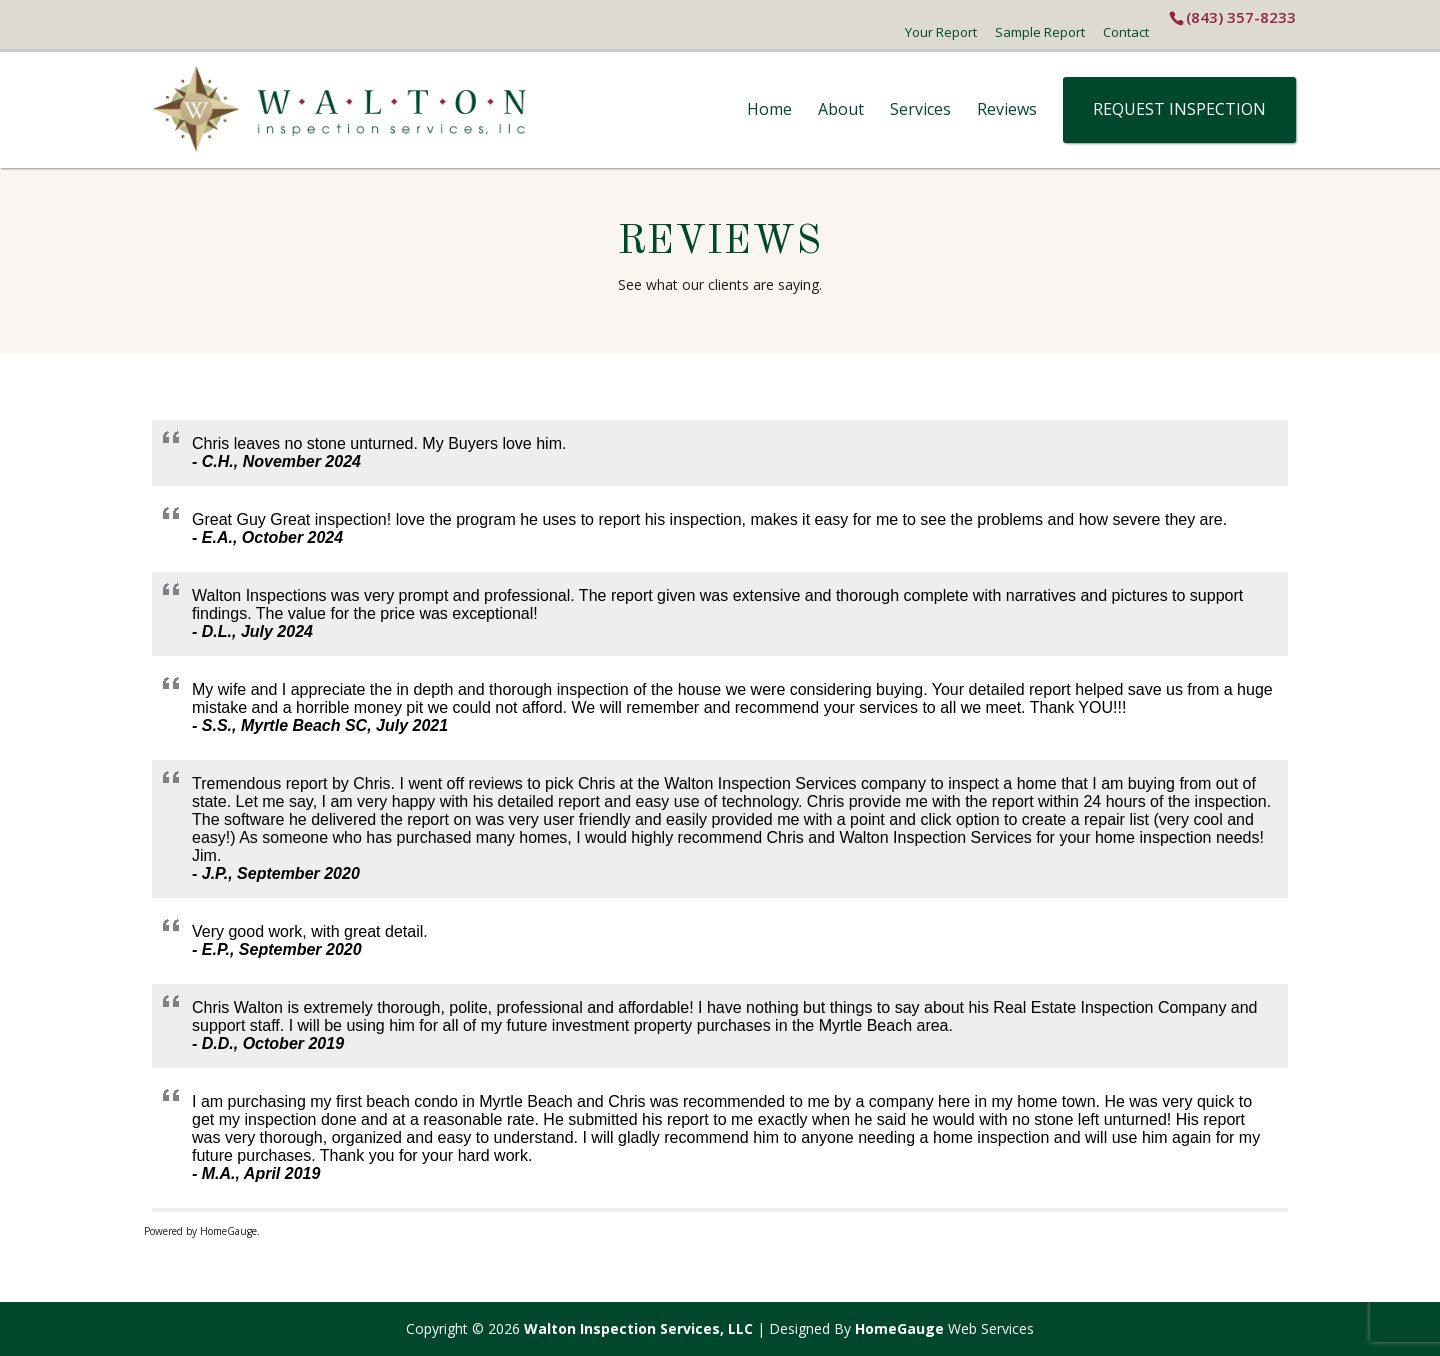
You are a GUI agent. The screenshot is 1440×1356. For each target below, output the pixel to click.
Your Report (941, 32)
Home (769, 109)
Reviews (1007, 109)
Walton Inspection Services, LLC (638, 1328)
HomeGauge (899, 1328)
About (841, 109)
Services (920, 109)
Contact (1126, 32)
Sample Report (1040, 32)
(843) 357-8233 (1241, 17)
